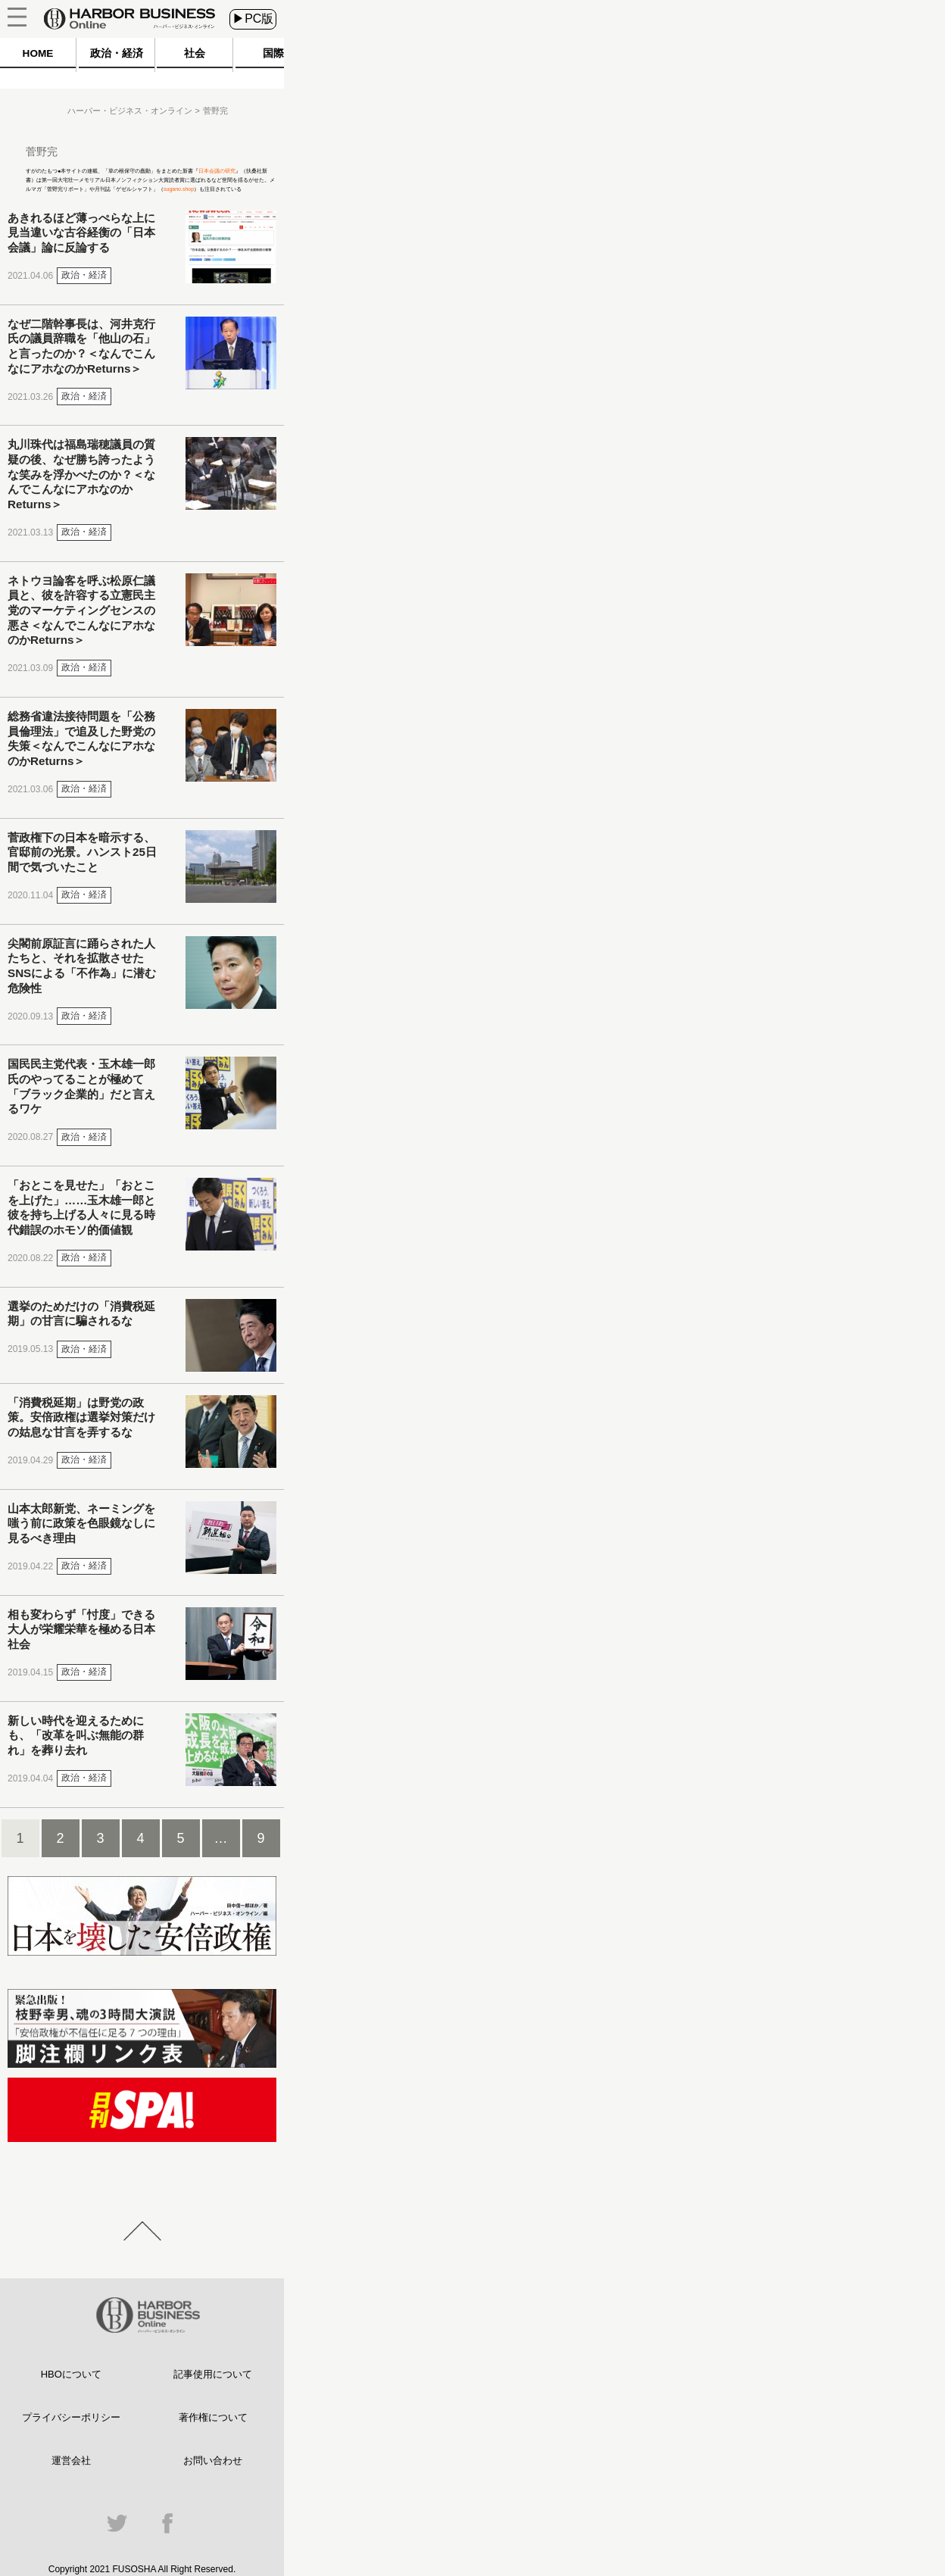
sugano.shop (179, 189)
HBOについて (71, 2374)
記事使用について (212, 2374)
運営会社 (71, 2460)
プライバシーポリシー (71, 2417)
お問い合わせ (212, 2460)
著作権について (213, 2417)
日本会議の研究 (216, 170)
